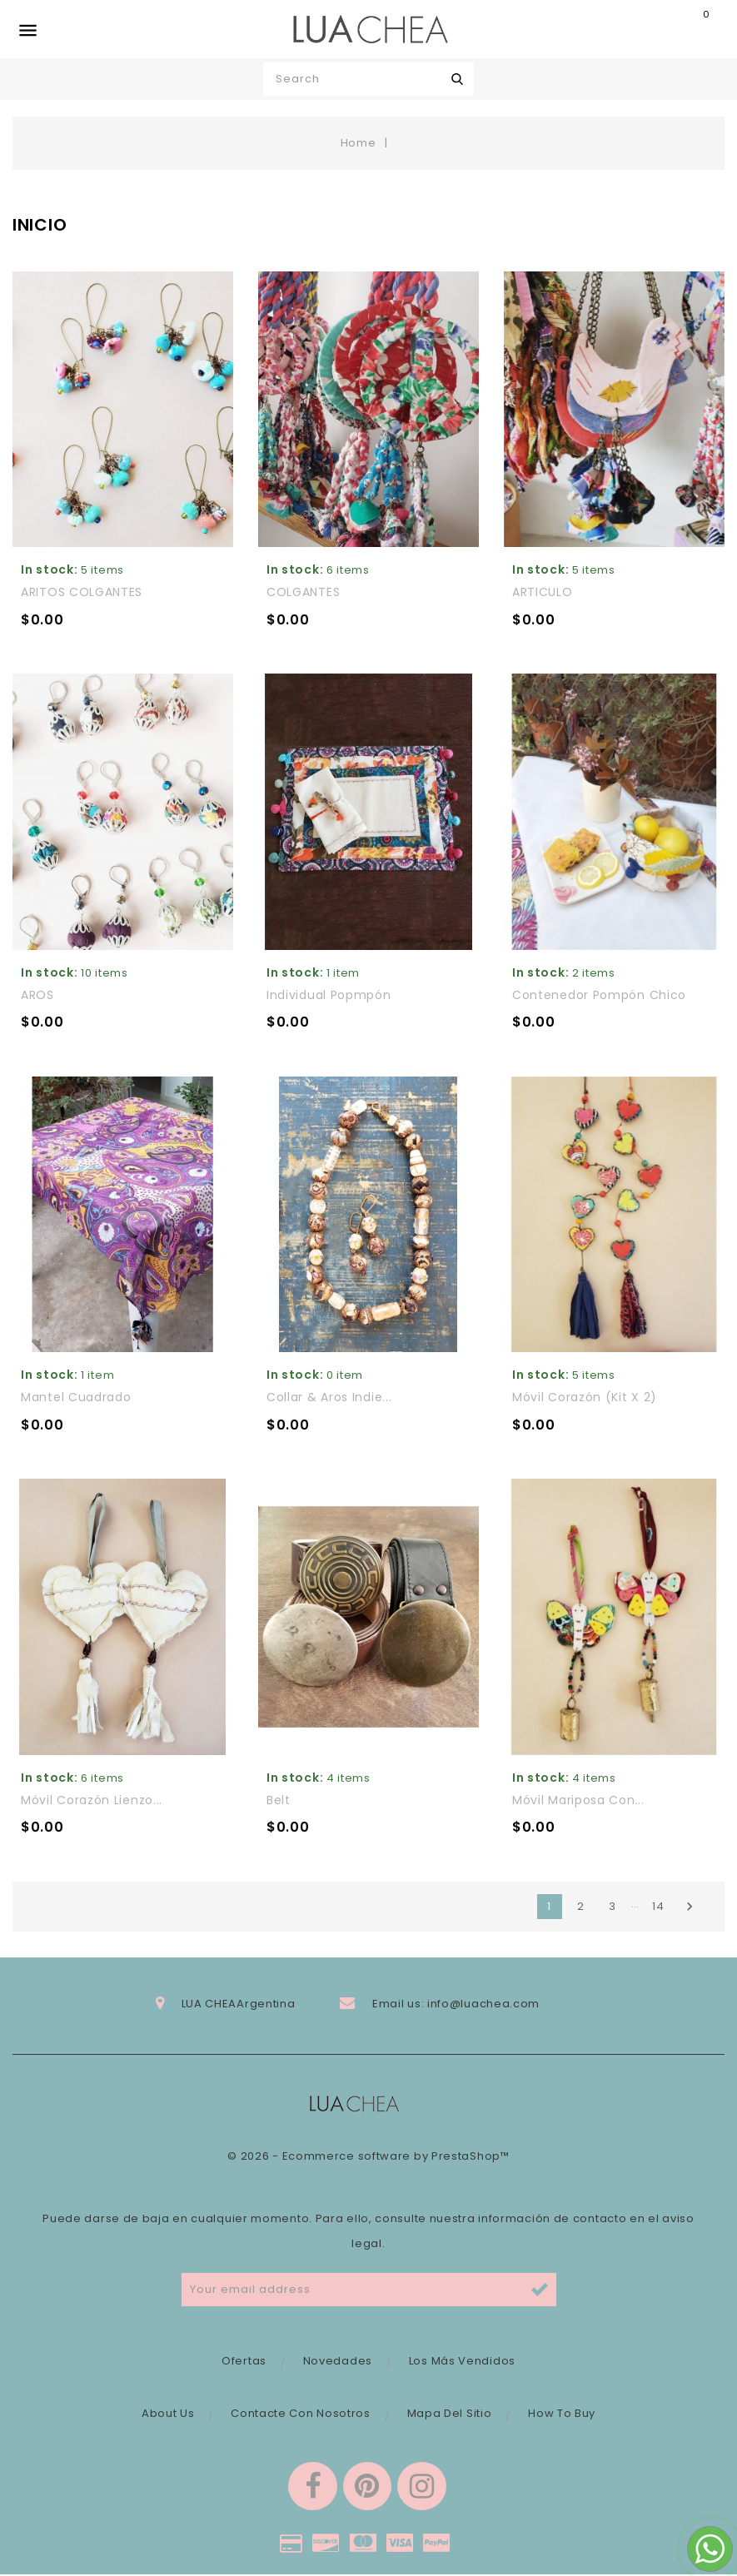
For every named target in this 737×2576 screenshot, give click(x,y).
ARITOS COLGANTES (81, 592)
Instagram (423, 2487)
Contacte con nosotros (301, 2413)
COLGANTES (303, 592)
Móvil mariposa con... (578, 1800)
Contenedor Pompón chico (599, 995)
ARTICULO (542, 592)
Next (689, 1906)
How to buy (561, 2413)
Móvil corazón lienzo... (91, 1800)
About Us (168, 2413)
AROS (37, 995)
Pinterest (367, 2487)
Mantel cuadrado (76, 1397)
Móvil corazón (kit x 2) (584, 1397)
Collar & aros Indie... (328, 1397)
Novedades (337, 2361)
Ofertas (244, 2361)
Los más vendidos (462, 2361)
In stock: (49, 569)
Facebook (311, 2487)
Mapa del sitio (449, 2413)
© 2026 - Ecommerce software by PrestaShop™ (368, 2156)
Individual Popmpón (328, 995)
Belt (278, 1800)
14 (658, 1906)
